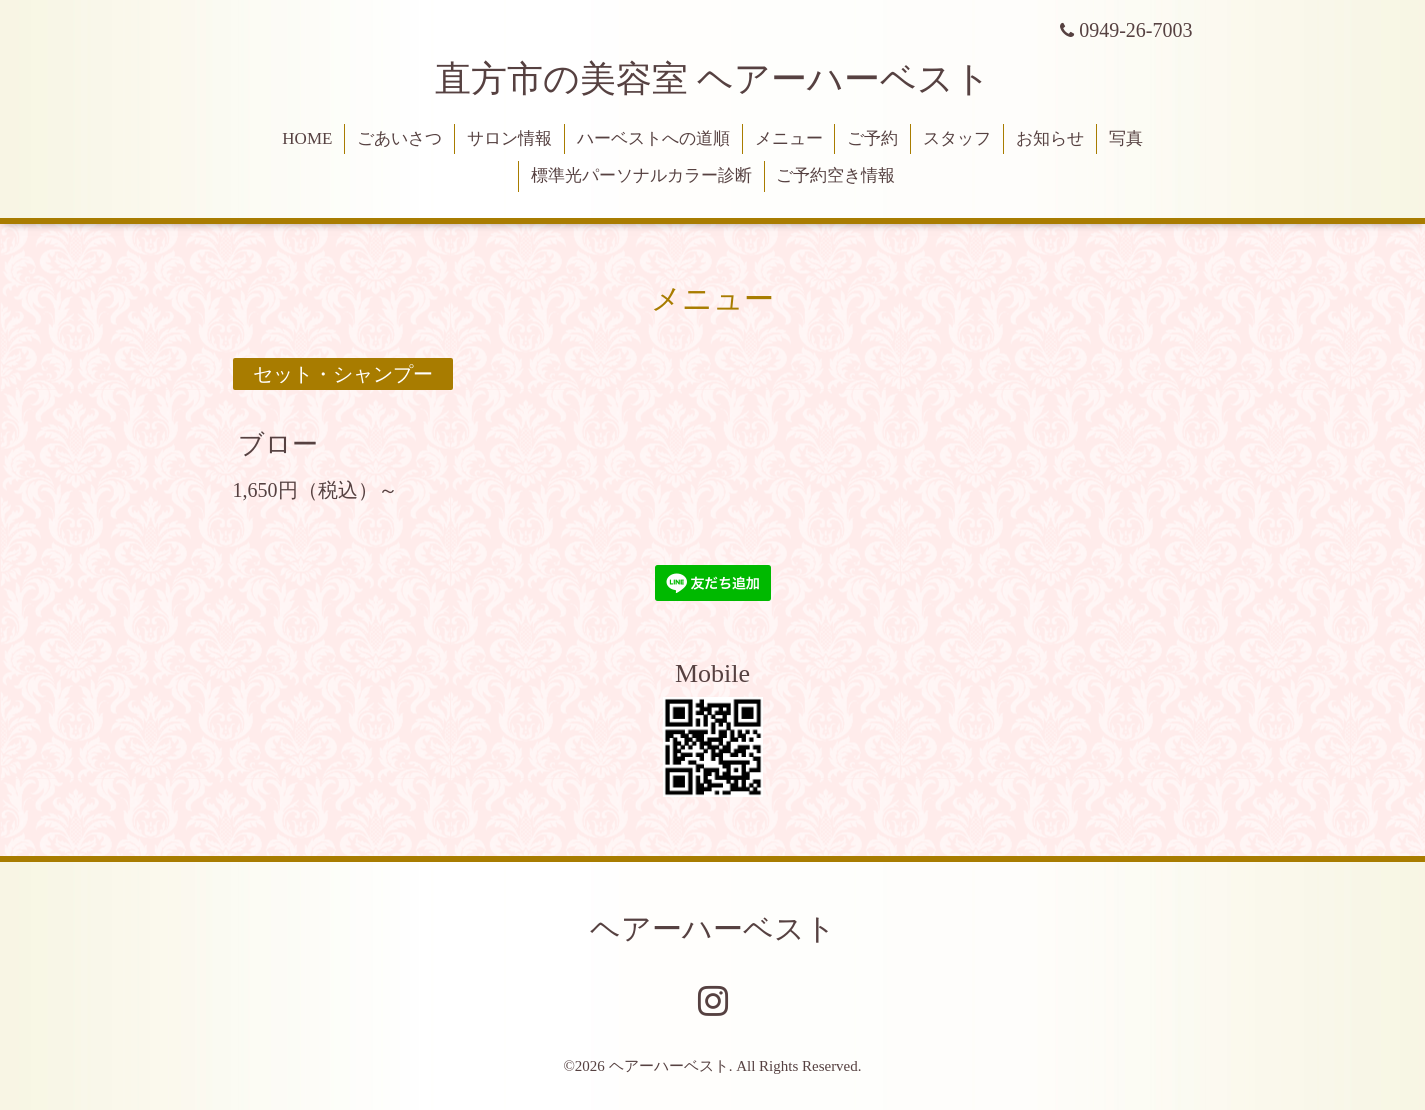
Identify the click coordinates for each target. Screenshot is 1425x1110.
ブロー (278, 443)
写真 (1126, 138)
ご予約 (872, 138)
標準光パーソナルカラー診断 (641, 175)
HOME (307, 138)
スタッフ (957, 138)
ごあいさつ (399, 138)
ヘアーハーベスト (713, 928)
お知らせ (1050, 138)
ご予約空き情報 (835, 175)
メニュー (789, 138)
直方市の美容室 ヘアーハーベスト (713, 79)
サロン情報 (509, 138)
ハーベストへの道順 (653, 138)
